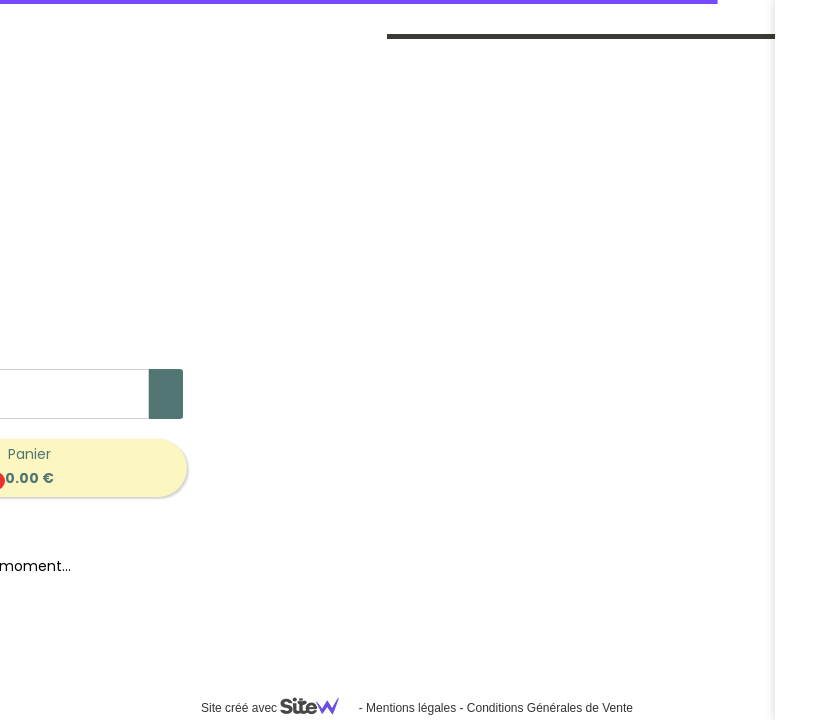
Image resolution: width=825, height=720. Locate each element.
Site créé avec (278, 708)
